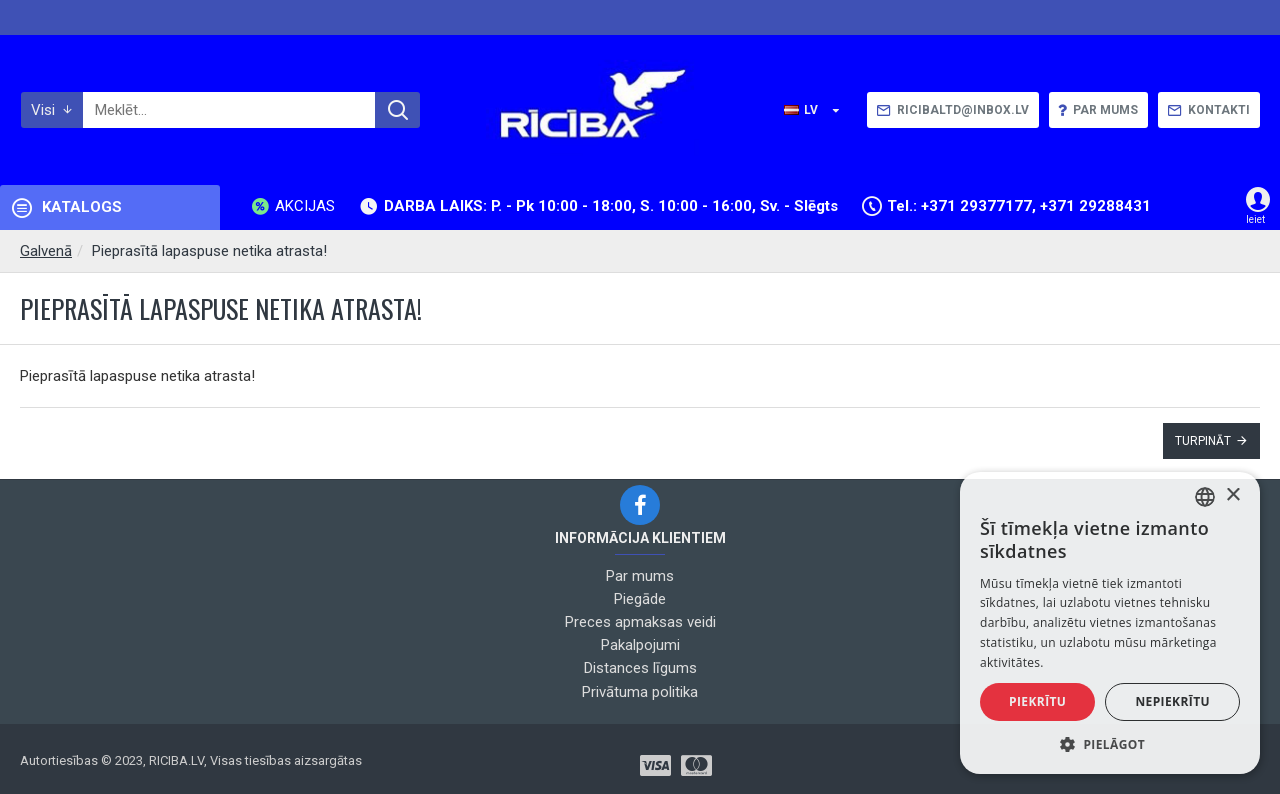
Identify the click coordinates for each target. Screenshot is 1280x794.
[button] (1110, 744)
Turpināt (1203, 441)
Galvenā (46, 251)
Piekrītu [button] (1037, 701)
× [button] (1232, 495)
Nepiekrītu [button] (1172, 701)
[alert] (1110, 623)
